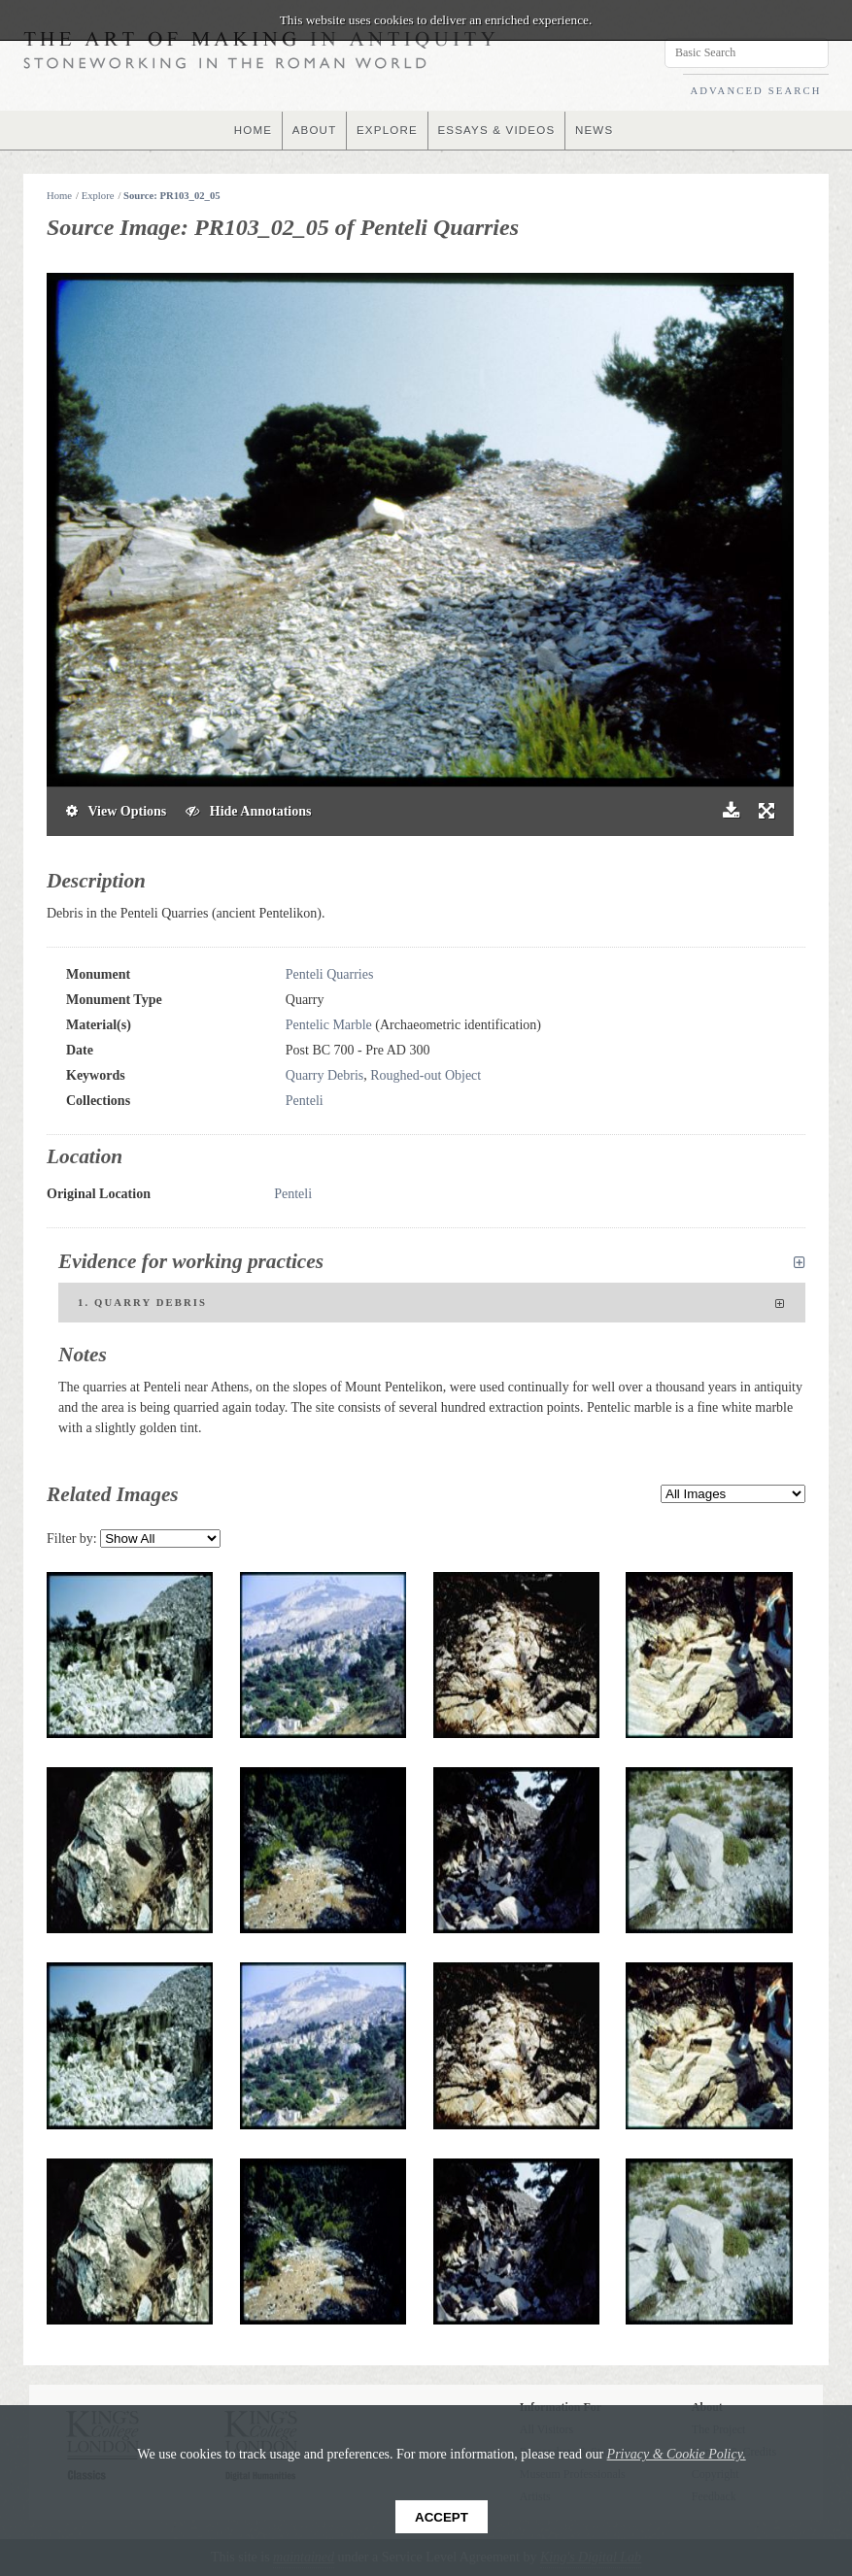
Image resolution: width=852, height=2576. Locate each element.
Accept (441, 2517)
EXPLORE (386, 130)
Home (59, 195)
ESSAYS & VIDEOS (498, 130)
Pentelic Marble (329, 1025)
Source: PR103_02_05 (172, 195)
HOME (248, 130)
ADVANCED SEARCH (755, 90)
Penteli (305, 1100)
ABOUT (311, 130)
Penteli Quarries (330, 974)
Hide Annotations (248, 811)
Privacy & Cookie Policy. (676, 2454)
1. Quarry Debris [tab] (432, 1304)
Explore (98, 195)
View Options (116, 811)
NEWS (599, 130)
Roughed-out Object (425, 1075)
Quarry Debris (324, 1075)
